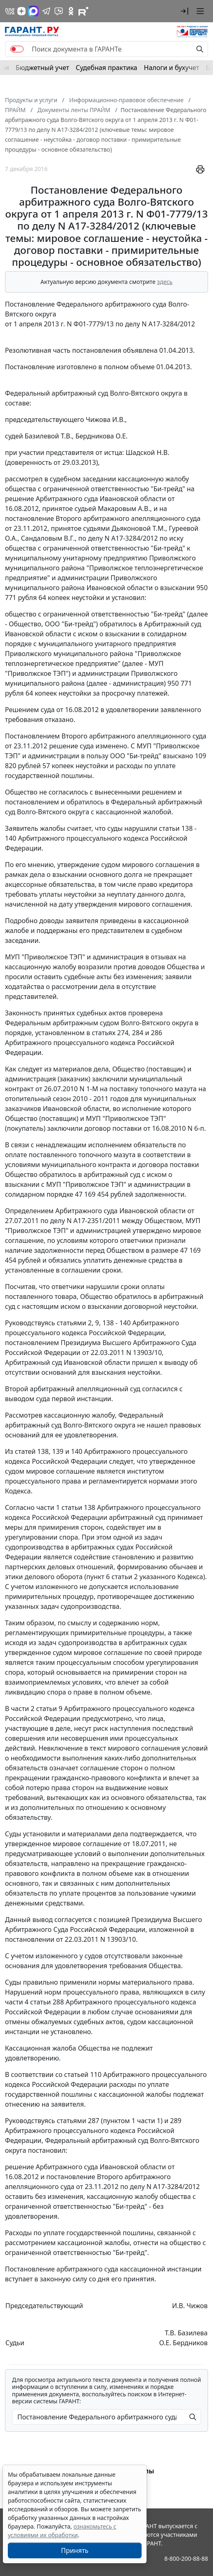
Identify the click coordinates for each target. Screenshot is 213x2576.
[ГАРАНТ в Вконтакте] (10, 11)
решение (19, 498)
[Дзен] (21, 11)
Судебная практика (106, 67)
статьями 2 (74, 1322)
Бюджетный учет (42, 67)
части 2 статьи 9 (37, 1708)
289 (175, 2120)
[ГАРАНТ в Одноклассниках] (71, 11)
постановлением (32, 1342)
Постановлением (32, 736)
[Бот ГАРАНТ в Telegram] (59, 11)
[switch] (17, 49)
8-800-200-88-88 (186, 2558)
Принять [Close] (75, 2550)
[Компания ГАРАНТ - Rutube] (83, 11)
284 (137, 1032)
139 (57, 1451)
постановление (29, 518)
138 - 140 (116, 1322)
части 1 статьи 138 (65, 1507)
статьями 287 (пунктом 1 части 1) (109, 2120)
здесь (165, 282)
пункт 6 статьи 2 (112, 1576)
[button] (184, 11)
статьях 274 (110, 1032)
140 (76, 1451)
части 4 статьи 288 (34, 2001)
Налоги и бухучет (171, 67)
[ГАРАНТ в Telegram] (46, 11)
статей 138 (32, 1451)
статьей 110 (83, 2074)
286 (156, 1032)
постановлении (29, 1939)
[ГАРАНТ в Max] (33, 11)
